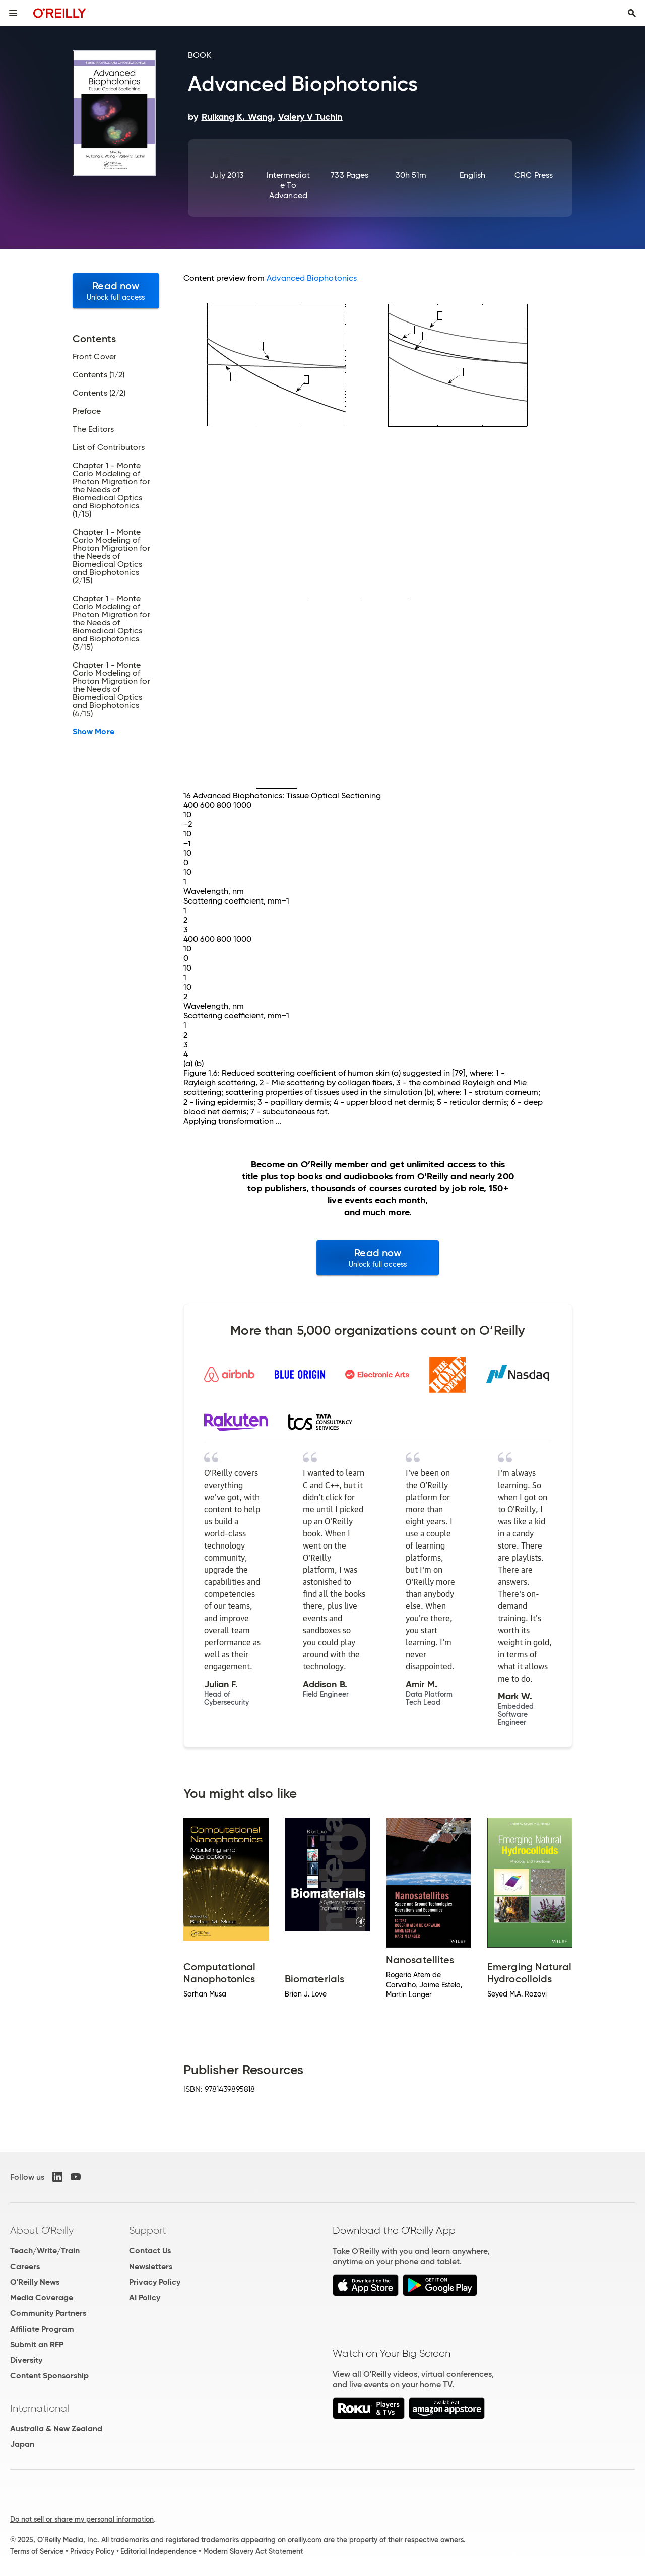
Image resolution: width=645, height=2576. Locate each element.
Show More (93, 732)
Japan (22, 2444)
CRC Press (533, 175)
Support (147, 2230)
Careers (25, 2266)
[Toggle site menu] (13, 13)
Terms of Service (36, 2551)
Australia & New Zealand (56, 2428)
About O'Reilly (42, 2230)
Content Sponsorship (49, 2375)
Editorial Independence (158, 2551)
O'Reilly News (34, 2282)
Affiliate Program (42, 2329)
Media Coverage (41, 2297)
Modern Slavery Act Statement (253, 2551)
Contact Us (150, 2250)
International (39, 2408)
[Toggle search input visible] (632, 13)
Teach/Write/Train (45, 2250)
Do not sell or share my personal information (82, 2519)
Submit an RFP (36, 2344)
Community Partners (48, 2313)
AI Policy (144, 2297)
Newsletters (150, 2266)
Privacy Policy (154, 2282)
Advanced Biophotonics (312, 278)
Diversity (26, 2360)
